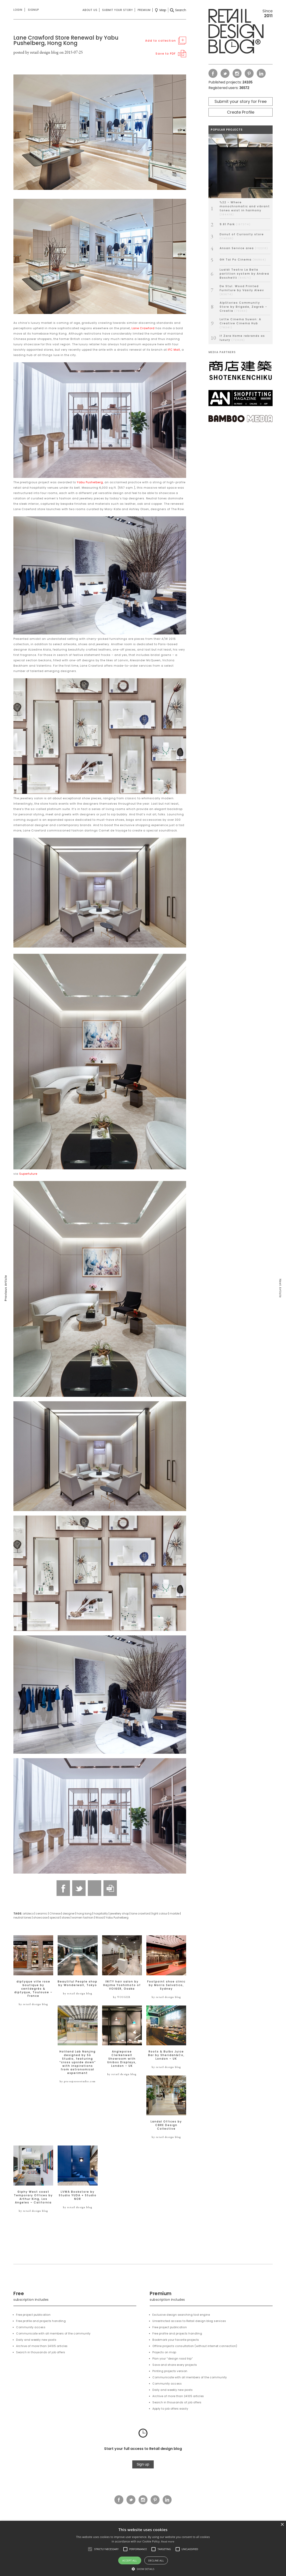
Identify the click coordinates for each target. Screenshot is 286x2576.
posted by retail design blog (36, 52)
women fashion (82, 1917)
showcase (40, 1917)
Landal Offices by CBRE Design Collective (166, 2125)
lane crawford (140, 1913)
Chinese (55, 1913)
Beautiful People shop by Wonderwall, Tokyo (77, 1983)
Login (17, 10)
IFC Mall (174, 350)
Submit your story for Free (240, 101)
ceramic (41, 1913)
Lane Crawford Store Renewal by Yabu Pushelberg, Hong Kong (65, 40)
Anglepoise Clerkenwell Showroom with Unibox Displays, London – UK (122, 2059)
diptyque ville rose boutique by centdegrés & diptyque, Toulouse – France (33, 1989)
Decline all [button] (156, 2560)
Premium (144, 10)
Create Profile (240, 112)
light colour (160, 1913)
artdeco (28, 1913)
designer (69, 1913)
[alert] (143, 2548)
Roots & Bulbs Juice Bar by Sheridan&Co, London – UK (166, 2055)
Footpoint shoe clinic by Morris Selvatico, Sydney (166, 1985)
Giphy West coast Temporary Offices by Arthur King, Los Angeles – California (33, 2197)
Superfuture (28, 1174)
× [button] (282, 2524)
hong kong (84, 1913)
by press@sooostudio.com (78, 2081)
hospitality (101, 1913)
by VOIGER (122, 1997)
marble (174, 1913)
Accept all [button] (129, 2560)
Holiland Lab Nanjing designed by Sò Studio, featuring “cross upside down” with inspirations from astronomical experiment (77, 2062)
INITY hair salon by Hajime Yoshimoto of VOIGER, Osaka (122, 1985)
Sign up (143, 2464)
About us (89, 10)
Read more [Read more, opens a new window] (167, 2541)
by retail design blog (33, 2004)
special (55, 1917)
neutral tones (22, 1917)
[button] (90, 2549)
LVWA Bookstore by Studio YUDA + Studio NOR (78, 2195)
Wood (99, 1917)
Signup (33, 10)
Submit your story (117, 10)
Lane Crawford (144, 328)
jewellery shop (119, 1913)
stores (66, 1917)
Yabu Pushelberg (90, 482)
